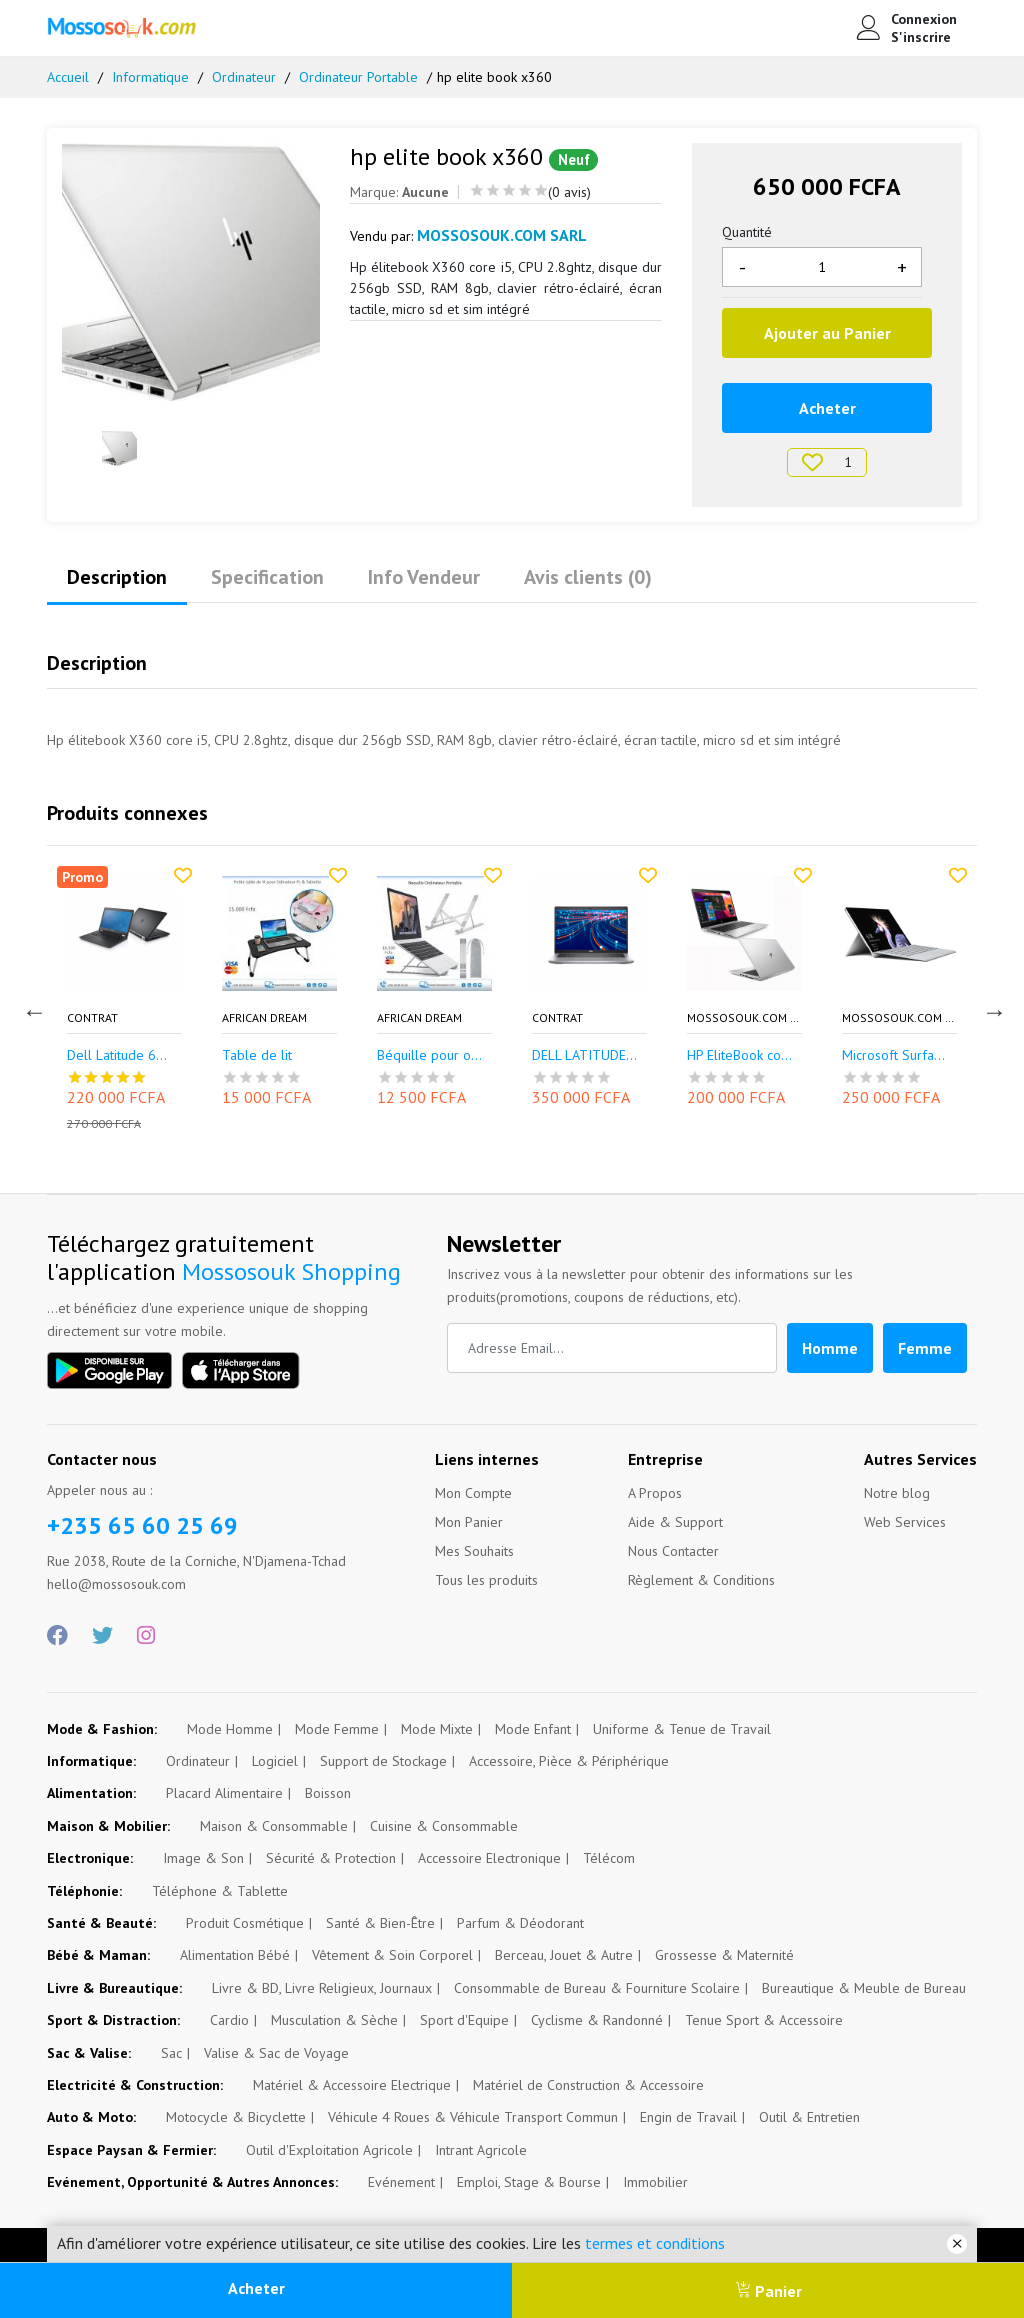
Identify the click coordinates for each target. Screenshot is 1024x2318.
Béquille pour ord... (434, 1056)
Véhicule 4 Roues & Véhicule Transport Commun (473, 2117)
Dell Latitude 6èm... (124, 1056)
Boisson (328, 1793)
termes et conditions (655, 2243)
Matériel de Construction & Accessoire (588, 2085)
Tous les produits (486, 1580)
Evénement (401, 2182)
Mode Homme (230, 1729)
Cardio (229, 2020)
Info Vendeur (424, 577)
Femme (925, 1348)
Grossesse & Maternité (724, 1955)
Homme (830, 1348)
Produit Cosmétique (245, 1923)
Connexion (924, 19)
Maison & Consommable (274, 1826)
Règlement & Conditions (701, 1580)
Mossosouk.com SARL (744, 1018)
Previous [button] (32, 1009)
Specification (267, 577)
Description (117, 577)
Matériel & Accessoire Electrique (352, 2085)
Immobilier (655, 2182)
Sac (171, 2053)
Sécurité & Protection (331, 1858)
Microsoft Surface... (899, 1056)
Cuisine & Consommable (444, 1826)
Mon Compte (473, 1493)
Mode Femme (337, 1729)
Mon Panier (469, 1522)
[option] (191, 272)
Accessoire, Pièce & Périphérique (569, 1761)
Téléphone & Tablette (220, 1891)
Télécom (609, 1858)
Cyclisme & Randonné (597, 2020)
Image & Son (203, 1858)
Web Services (905, 1522)
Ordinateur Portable (358, 77)
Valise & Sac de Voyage (276, 2053)
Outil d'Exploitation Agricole (329, 2150)
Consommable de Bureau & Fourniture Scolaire (597, 1988)
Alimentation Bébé (235, 1955)
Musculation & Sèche (334, 2020)
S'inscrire (921, 37)
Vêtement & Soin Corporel (392, 1955)
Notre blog (897, 1493)
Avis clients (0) (588, 577)
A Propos (655, 1493)
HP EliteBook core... (744, 1056)
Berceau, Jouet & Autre (564, 1955)
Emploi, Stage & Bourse (529, 2182)
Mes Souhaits (474, 1551)
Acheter (256, 2288)
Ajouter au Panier (827, 333)
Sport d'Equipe (464, 2020)
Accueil (68, 77)
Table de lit (257, 1056)
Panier (768, 2291)
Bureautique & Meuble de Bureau (864, 1988)
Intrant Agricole (481, 2150)
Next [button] (992, 1009)
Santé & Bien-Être (380, 1923)
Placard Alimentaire (224, 1793)
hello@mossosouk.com (116, 1584)
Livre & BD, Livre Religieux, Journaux (322, 1988)
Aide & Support (675, 1522)
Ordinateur (244, 77)
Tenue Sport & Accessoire (764, 2020)
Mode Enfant (533, 1729)
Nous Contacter (673, 1551)
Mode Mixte (437, 1729)
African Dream (264, 1018)
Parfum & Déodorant (520, 1923)
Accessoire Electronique (489, 1858)
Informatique (150, 77)
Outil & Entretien (809, 2117)
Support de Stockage (383, 1761)
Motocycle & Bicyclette (236, 2117)
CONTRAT (92, 1018)
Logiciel (275, 1761)
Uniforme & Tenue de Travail (682, 1729)
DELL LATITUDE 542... (589, 1056)
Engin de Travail (688, 2117)
